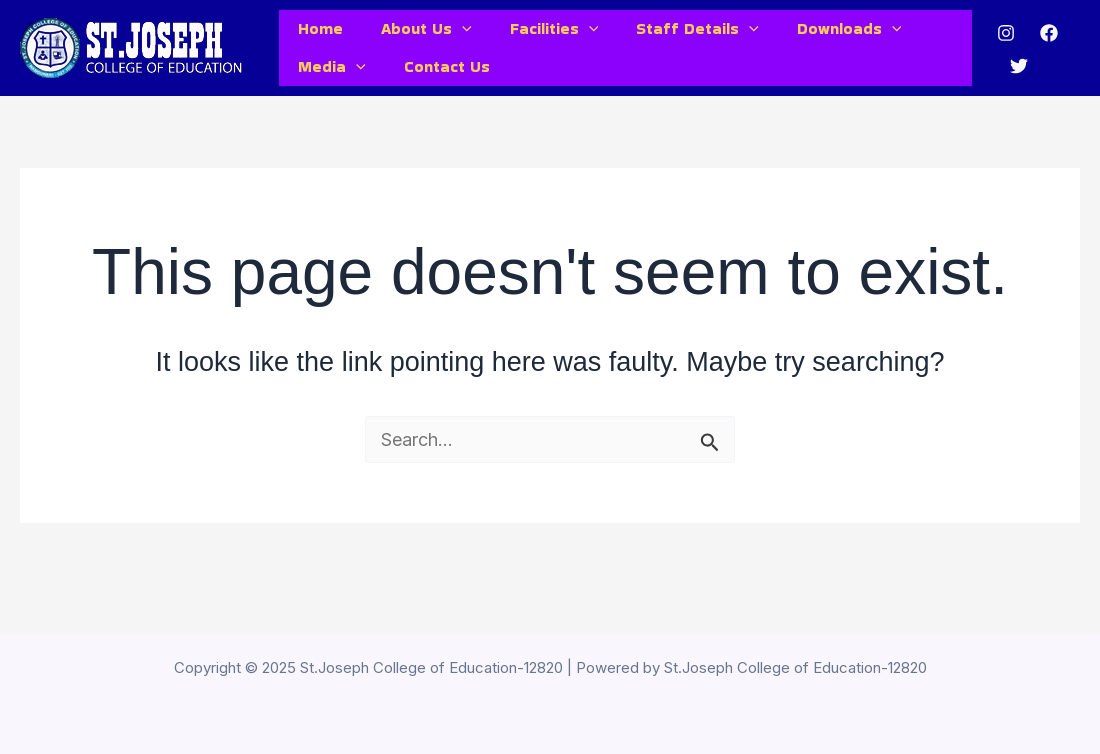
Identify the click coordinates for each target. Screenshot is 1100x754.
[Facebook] (1045, 52)
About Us (417, 36)
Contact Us (438, 97)
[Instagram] (1002, 52)
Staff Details (676, 36)
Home (317, 35)
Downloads (822, 36)
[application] (453, 36)
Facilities (539, 36)
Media (329, 98)
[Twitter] (1015, 85)
